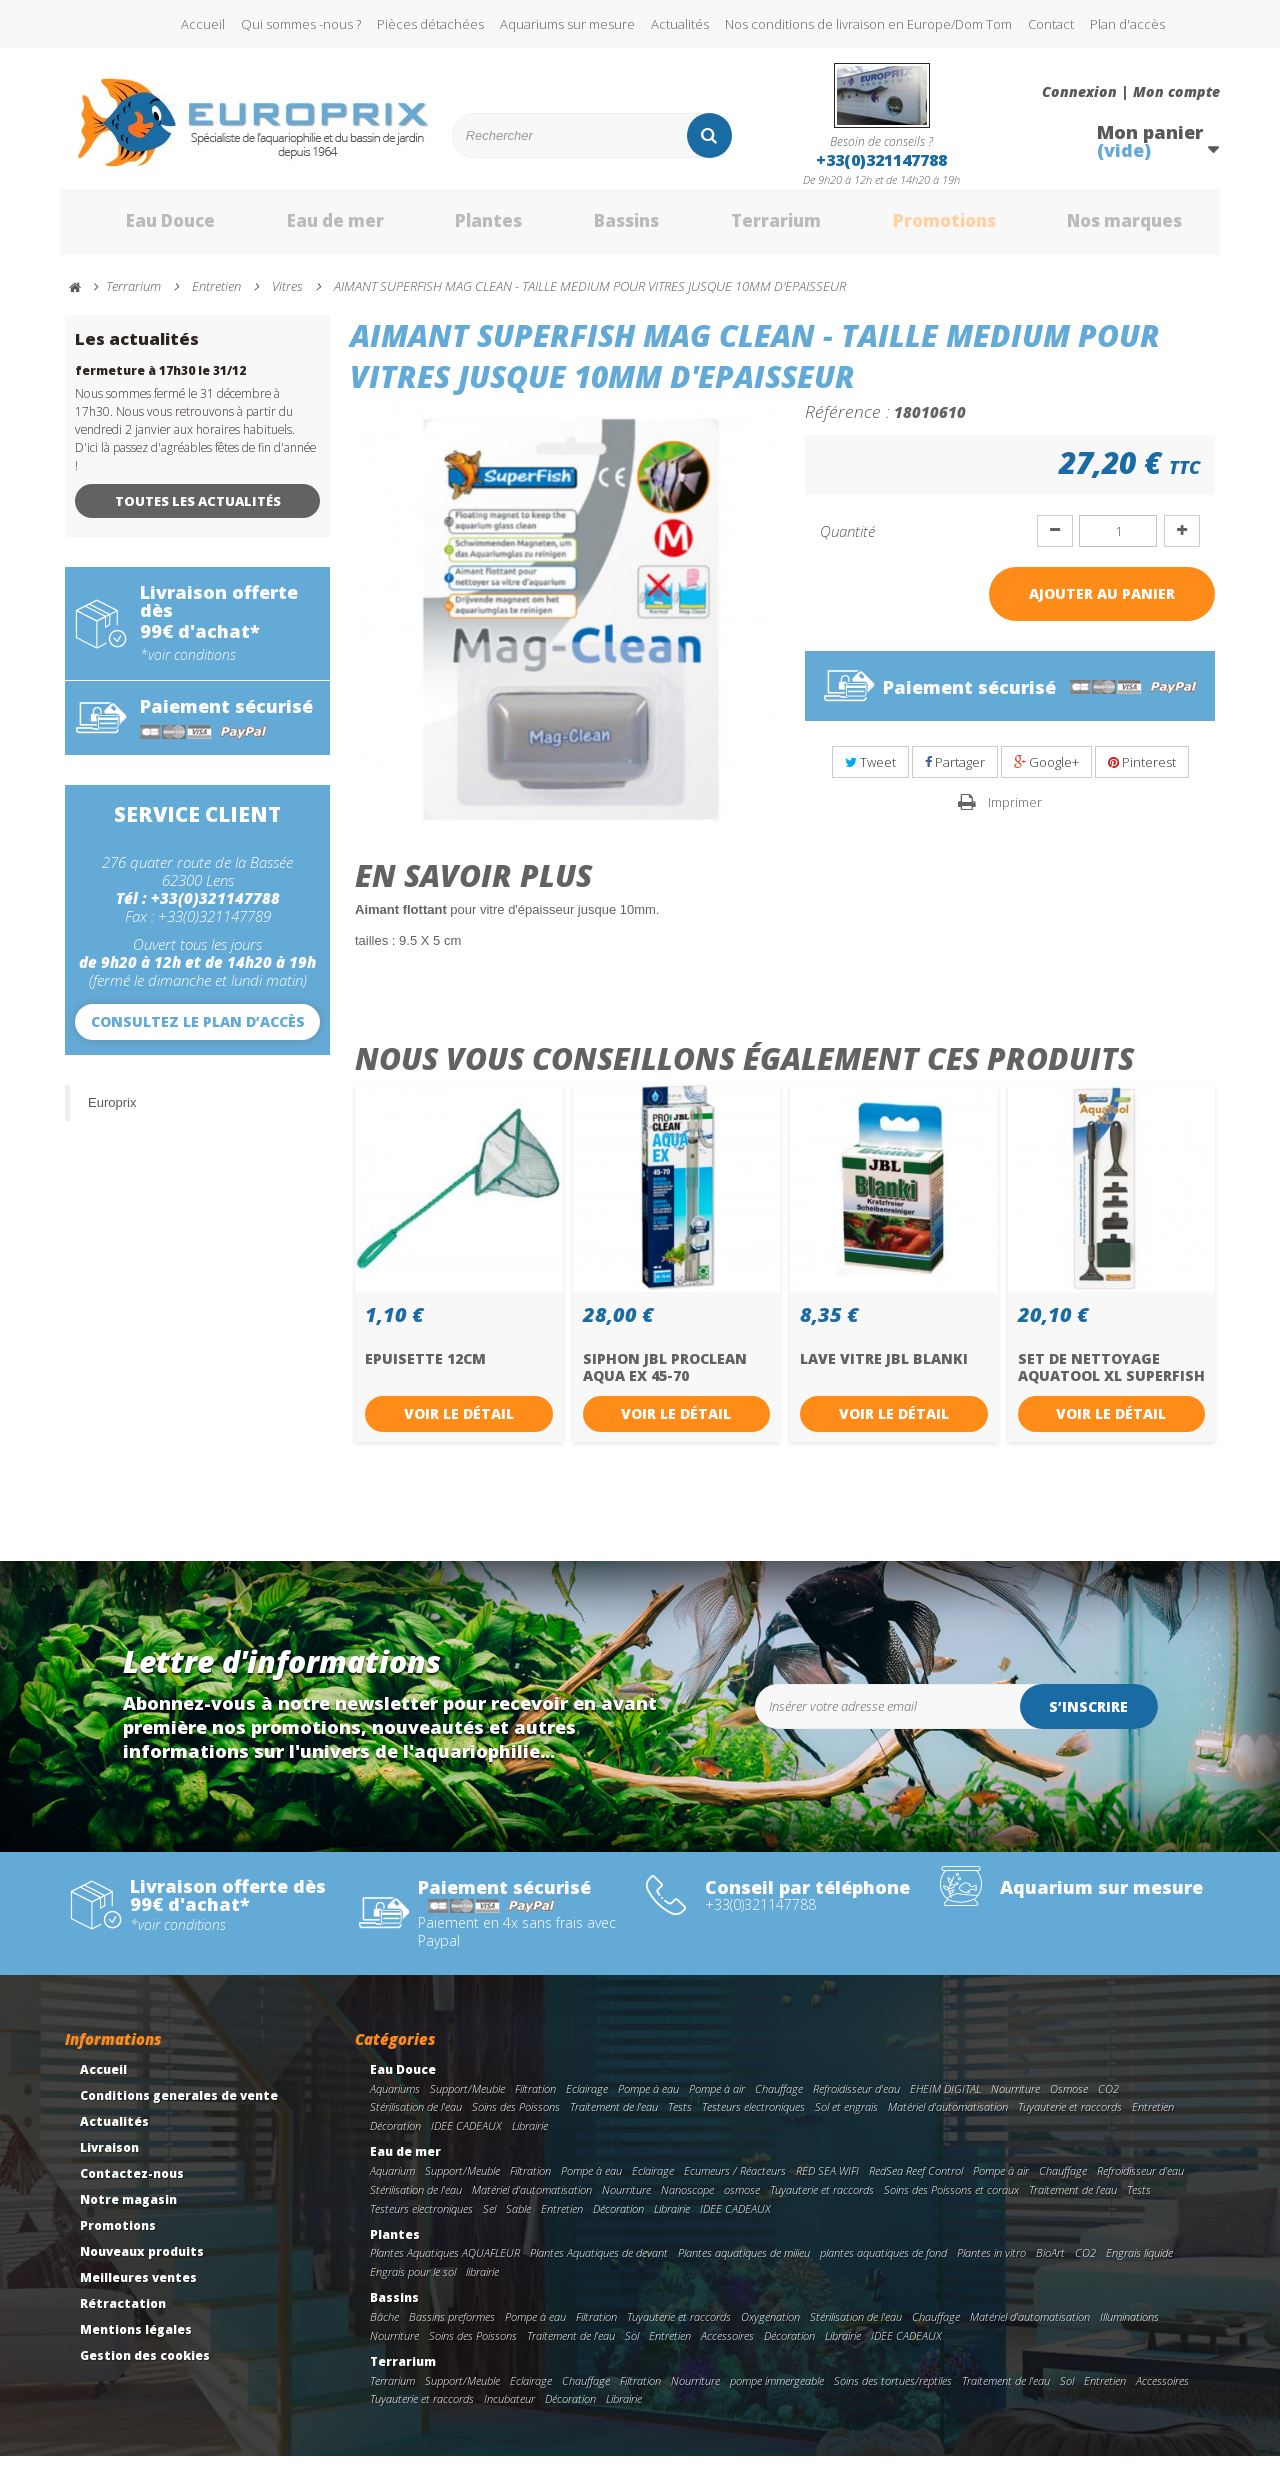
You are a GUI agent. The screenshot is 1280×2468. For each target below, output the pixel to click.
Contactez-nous (132, 2184)
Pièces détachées (430, 24)
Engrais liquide (1139, 2264)
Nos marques (1103, 228)
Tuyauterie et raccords (1070, 2118)
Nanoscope (687, 2200)
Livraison (109, 2158)
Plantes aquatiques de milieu (744, 2264)
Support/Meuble (467, 2099)
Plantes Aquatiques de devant (599, 2264)
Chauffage (779, 2099)
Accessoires (727, 2346)
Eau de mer (307, 228)
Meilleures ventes (138, 2288)
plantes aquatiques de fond (883, 2264)
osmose (742, 2200)
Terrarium (749, 228)
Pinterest (1142, 773)
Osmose (1069, 2099)
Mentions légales (136, 2340)
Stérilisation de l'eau (416, 2118)
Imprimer (1015, 813)
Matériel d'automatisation (948, 2118)
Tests (680, 2118)
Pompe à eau (648, 2099)
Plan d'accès (1127, 24)
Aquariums (395, 2099)
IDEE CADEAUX (466, 2137)
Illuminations (1129, 2327)
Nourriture (1015, 2099)
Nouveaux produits (142, 2262)
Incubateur (509, 2410)
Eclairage (587, 2099)
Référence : (847, 422)
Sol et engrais (846, 2118)
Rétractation (123, 2314)
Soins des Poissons (516, 2118)
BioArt (1050, 2264)
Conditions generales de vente (179, 2106)
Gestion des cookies (145, 2366)
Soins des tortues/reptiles (893, 2391)
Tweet (870, 773)
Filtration (535, 2099)
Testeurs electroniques (753, 2118)
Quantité (847, 542)
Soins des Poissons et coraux (951, 2200)
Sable (518, 2219)
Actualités (680, 24)
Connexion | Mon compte (1131, 92)
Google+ (1046, 773)
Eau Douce (140, 228)
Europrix (112, 1113)
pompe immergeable (777, 2391)
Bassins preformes (452, 2327)
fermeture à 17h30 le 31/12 (160, 381)
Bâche (384, 2327)
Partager (955, 773)
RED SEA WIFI (827, 2181)
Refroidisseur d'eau (856, 2099)
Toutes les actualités (198, 512)
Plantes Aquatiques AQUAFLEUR (445, 2264)
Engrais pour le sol (413, 2282)
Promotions (918, 228)
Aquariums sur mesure (567, 24)
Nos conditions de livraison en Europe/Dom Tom (868, 24)
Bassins (599, 228)
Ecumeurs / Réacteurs (735, 2181)
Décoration (395, 2137)
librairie (482, 2282)
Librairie (530, 2137)
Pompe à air (717, 2099)
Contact (1051, 24)
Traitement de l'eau (614, 2118)
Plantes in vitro (991, 2264)
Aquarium (392, 2181)
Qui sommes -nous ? (301, 24)
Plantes (461, 228)
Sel (489, 2219)
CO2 (1108, 2099)
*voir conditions (188, 666)
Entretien (1153, 2118)
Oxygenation (770, 2327)
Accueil (203, 24)
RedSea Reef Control (916, 2181)
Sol (632, 2346)
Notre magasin (128, 2210)
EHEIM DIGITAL (945, 2099)
